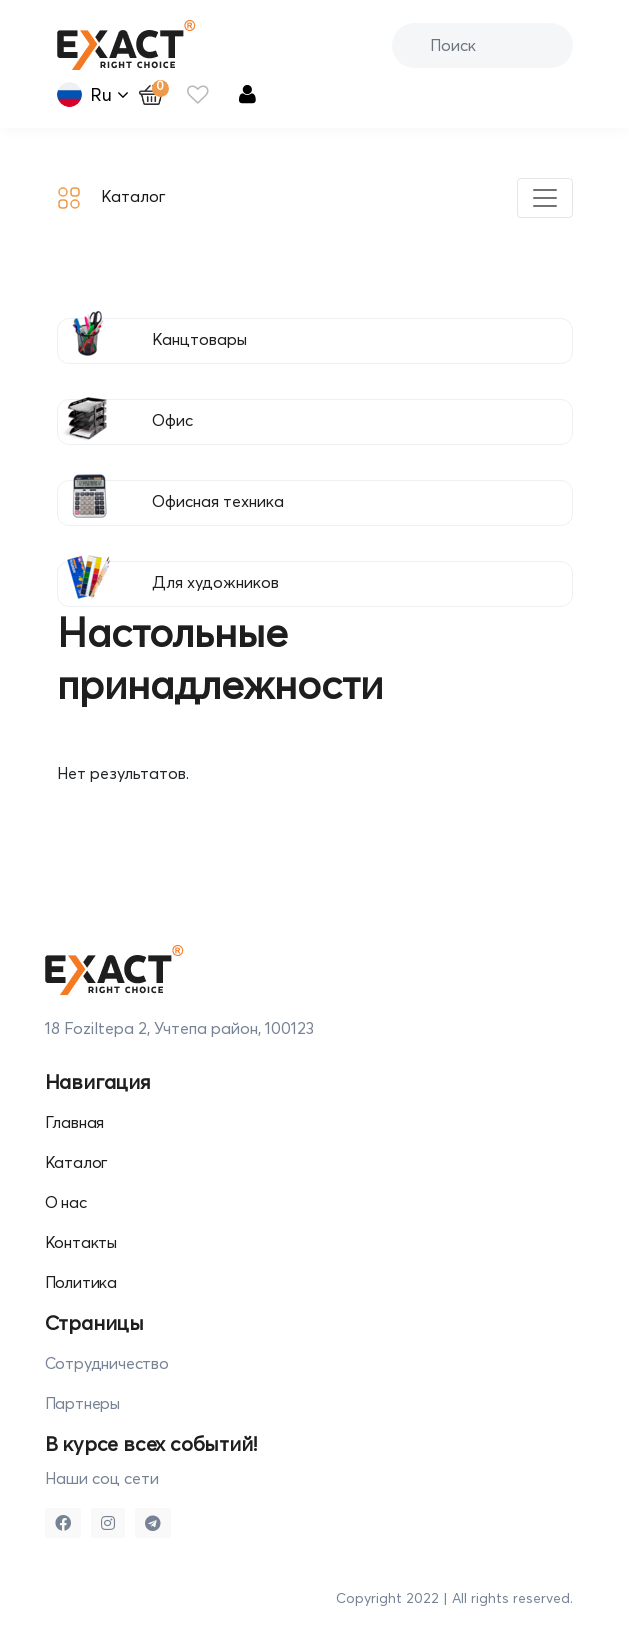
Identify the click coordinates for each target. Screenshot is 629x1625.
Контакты (81, 1242)
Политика (81, 1282)
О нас (66, 1202)
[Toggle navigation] (545, 198)
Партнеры (82, 1403)
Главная (75, 1122)
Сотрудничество (107, 1363)
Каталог (111, 198)
